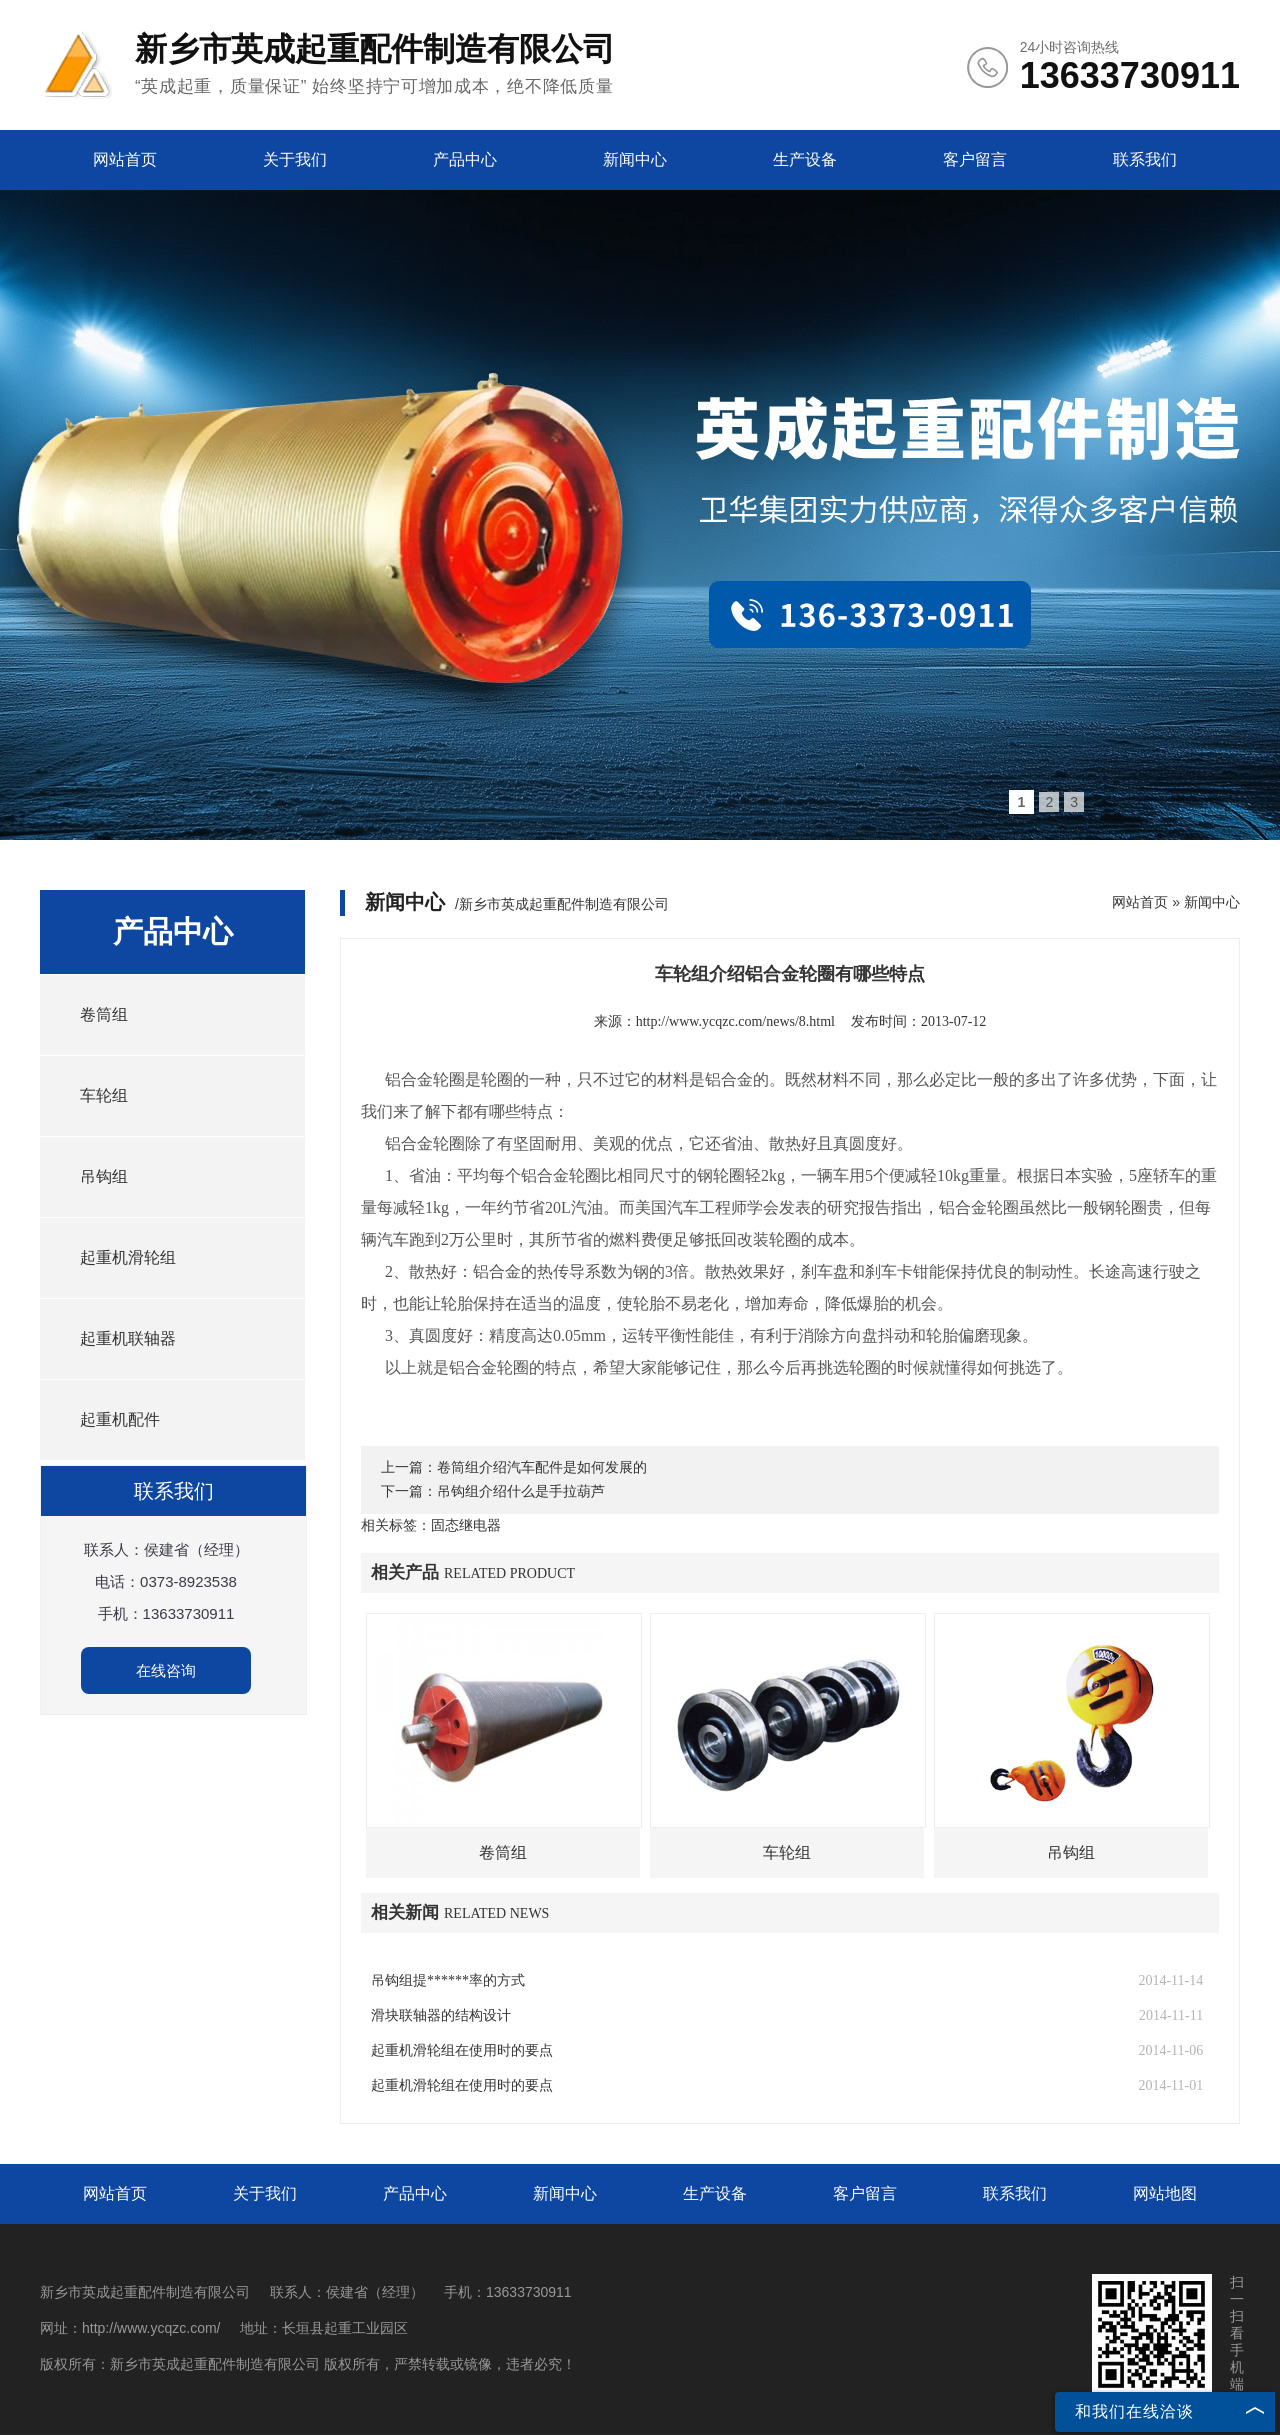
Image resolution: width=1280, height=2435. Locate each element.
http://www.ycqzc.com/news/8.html (735, 1021)
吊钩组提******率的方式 (448, 1980)
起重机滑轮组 (128, 1257)
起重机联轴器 (128, 1338)
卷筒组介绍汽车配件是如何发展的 (542, 1467)
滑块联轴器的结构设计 (441, 2015)
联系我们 (1145, 159)
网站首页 (125, 159)
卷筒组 (104, 1014)
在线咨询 (166, 1670)
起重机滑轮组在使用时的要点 (462, 2050)
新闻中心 (635, 159)
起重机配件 (120, 1419)
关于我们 (295, 159)
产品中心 (465, 159)
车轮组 (104, 1095)
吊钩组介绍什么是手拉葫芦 (521, 1491)
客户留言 (975, 159)
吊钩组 (104, 1176)
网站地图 (1165, 2193)
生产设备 (805, 159)
